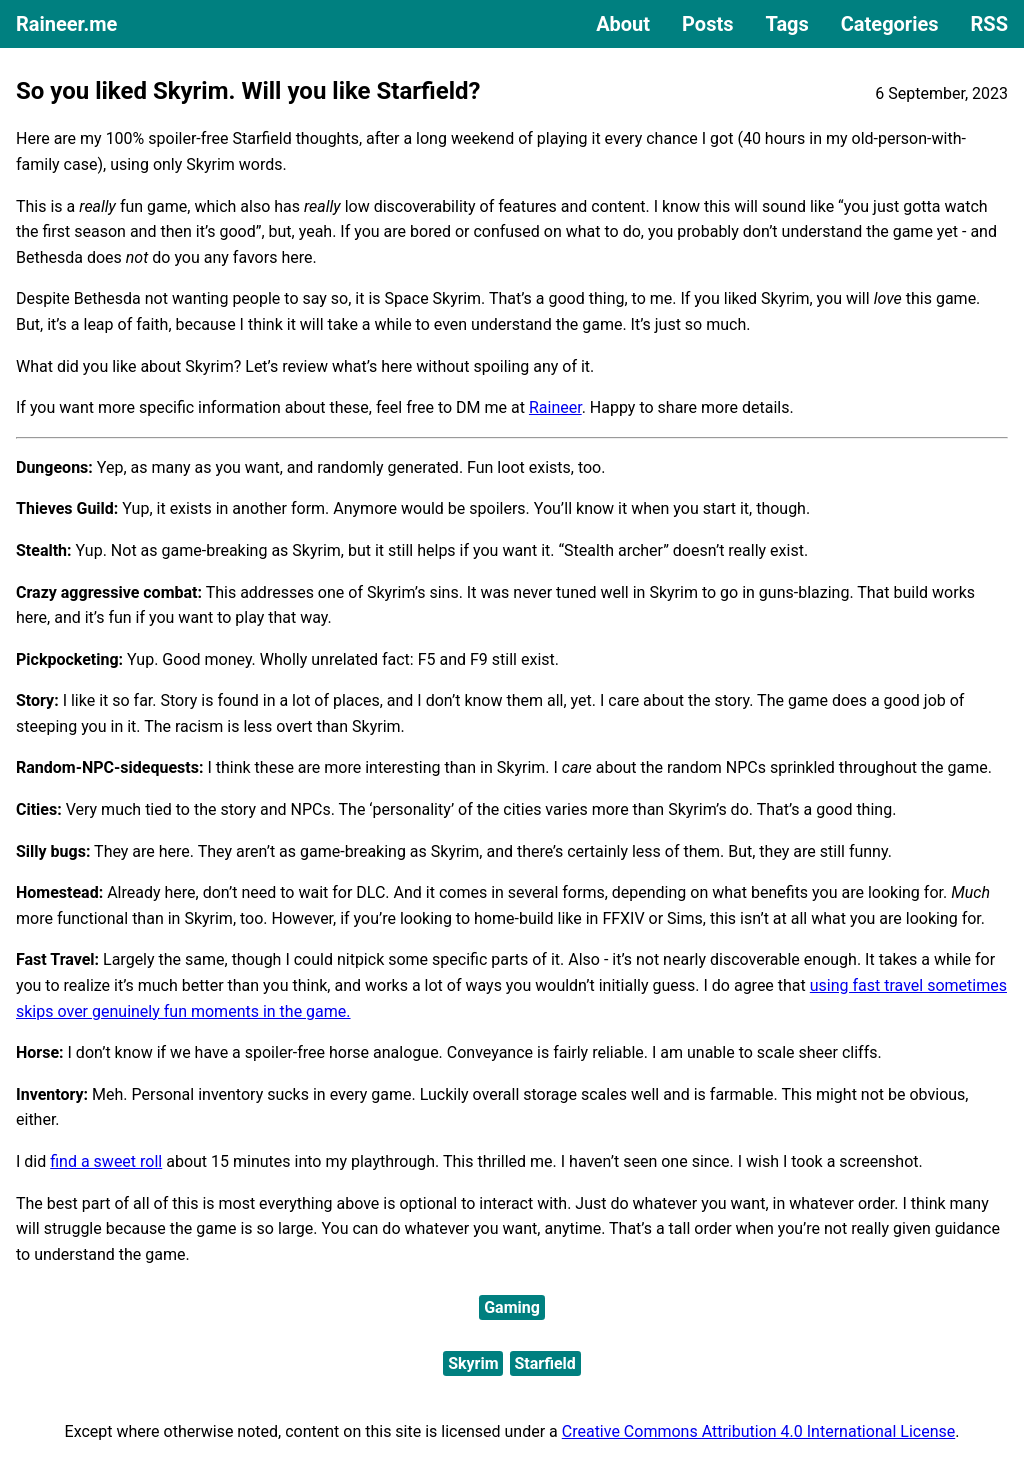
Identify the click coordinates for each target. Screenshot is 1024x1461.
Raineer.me (66, 24)
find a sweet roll (106, 1161)
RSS (989, 24)
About (623, 24)
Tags (786, 24)
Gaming (512, 1307)
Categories (890, 24)
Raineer (555, 407)
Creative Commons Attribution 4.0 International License (758, 1431)
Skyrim (473, 1363)
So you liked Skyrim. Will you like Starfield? (248, 91)
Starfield (545, 1363)
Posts (707, 24)
